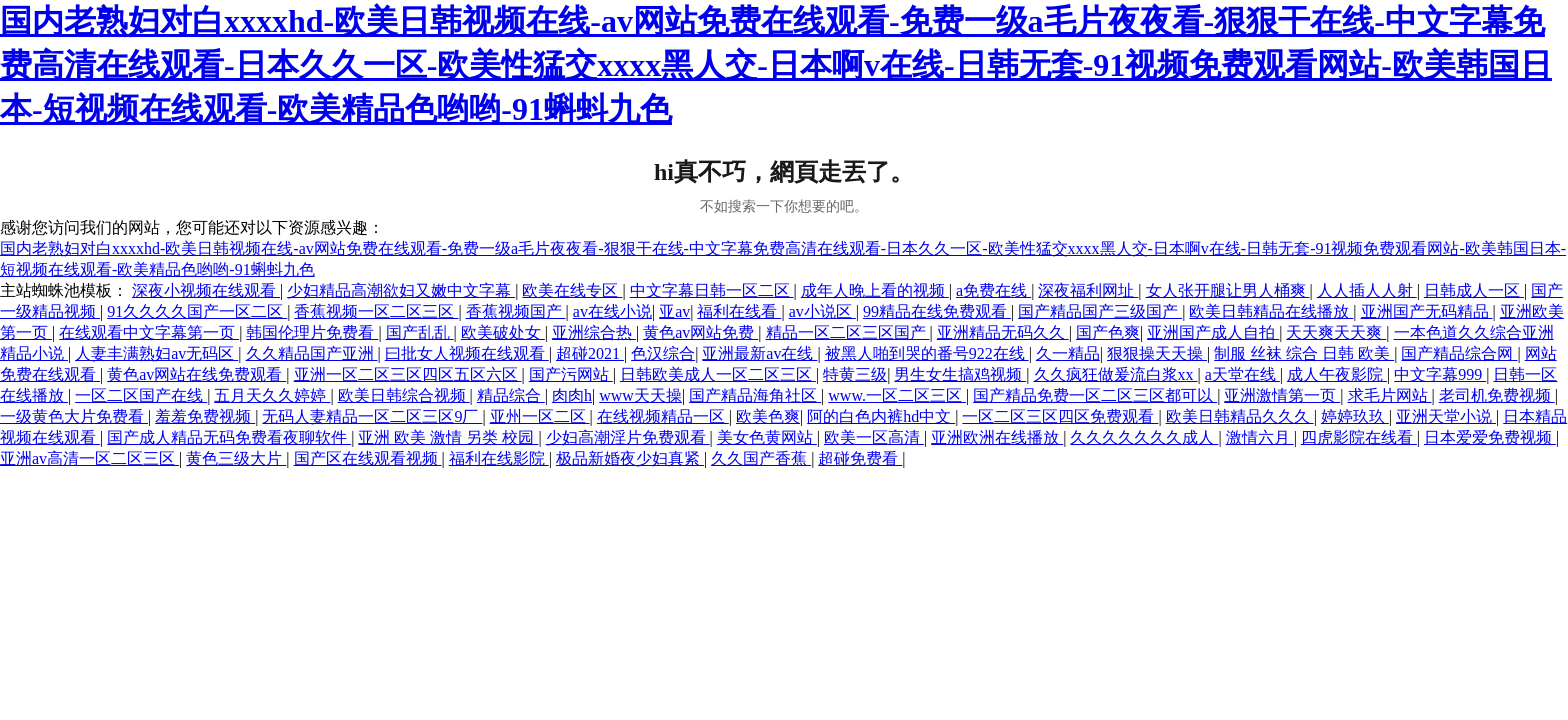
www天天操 (640, 395)
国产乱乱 (420, 332)
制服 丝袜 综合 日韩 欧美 (1304, 353)
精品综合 (511, 395)
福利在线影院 (499, 458)
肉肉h (572, 395)
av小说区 (822, 311)
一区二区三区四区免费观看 (1060, 416)
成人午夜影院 (1337, 374)
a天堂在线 (1242, 374)
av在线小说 (612, 311)
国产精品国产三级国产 (1100, 311)
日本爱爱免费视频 (1490, 437)
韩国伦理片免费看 (312, 332)
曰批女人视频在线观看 (467, 353)
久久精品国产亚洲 (312, 353)
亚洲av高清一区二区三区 (89, 458)
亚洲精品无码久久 (1003, 332)
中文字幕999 (1440, 374)
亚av (674, 311)
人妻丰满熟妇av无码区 (156, 353)
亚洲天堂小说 (1446, 416)
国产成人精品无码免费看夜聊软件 (229, 437)
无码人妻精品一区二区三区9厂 (372, 416)
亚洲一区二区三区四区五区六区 (408, 374)
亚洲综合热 (594, 332)
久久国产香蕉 (761, 458)
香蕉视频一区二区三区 (376, 311)
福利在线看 (739, 311)
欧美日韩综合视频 (404, 395)
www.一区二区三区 (897, 395)
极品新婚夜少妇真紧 (630, 458)
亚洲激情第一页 (1282, 395)
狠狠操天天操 (1157, 353)
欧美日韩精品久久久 (1240, 416)
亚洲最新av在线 (759, 353)
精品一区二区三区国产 (848, 332)
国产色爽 (1108, 332)
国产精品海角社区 (755, 395)
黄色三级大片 (236, 458)
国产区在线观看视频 (368, 458)
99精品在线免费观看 (937, 311)
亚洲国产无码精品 (1427, 311)
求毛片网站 (1390, 395)
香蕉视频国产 (516, 311)
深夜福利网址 (1088, 290)
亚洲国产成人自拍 (1213, 332)
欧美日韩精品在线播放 (1271, 311)
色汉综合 (663, 353)
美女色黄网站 (767, 437)
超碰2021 (590, 353)
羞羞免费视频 (205, 416)
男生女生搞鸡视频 (960, 374)
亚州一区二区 (540, 416)
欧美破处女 (503, 332)
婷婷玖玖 (1355, 416)
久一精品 (1068, 353)
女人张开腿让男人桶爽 (1228, 290)
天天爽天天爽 (1336, 332)
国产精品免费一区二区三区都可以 (1095, 395)
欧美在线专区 (572, 290)
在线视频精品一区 (663, 416)
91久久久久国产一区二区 (197, 311)
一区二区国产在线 (141, 395)
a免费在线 (993, 290)
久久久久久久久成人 (1144, 437)
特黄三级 (855, 374)
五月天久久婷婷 (272, 395)
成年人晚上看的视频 (875, 290)
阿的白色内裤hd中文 (881, 416)
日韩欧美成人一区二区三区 (718, 374)
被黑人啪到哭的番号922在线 (927, 353)
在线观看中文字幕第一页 (149, 332)
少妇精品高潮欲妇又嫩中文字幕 (401, 290)
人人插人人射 (1367, 290)
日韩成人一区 (1474, 290)
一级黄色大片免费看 (74, 416)
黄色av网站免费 (700, 332)
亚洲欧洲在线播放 (997, 437)
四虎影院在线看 (1359, 437)
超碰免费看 (860, 458)
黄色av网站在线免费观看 (196, 374)
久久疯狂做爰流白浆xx (1116, 374)
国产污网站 (571, 374)
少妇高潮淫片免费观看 (628, 437)
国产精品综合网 (1459, 353)
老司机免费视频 (1497, 395)
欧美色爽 (768, 416)
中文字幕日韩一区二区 (712, 290)
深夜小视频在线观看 (206, 290)
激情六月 (1260, 437)
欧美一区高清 (874, 437)
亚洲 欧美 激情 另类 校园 (448, 437)
